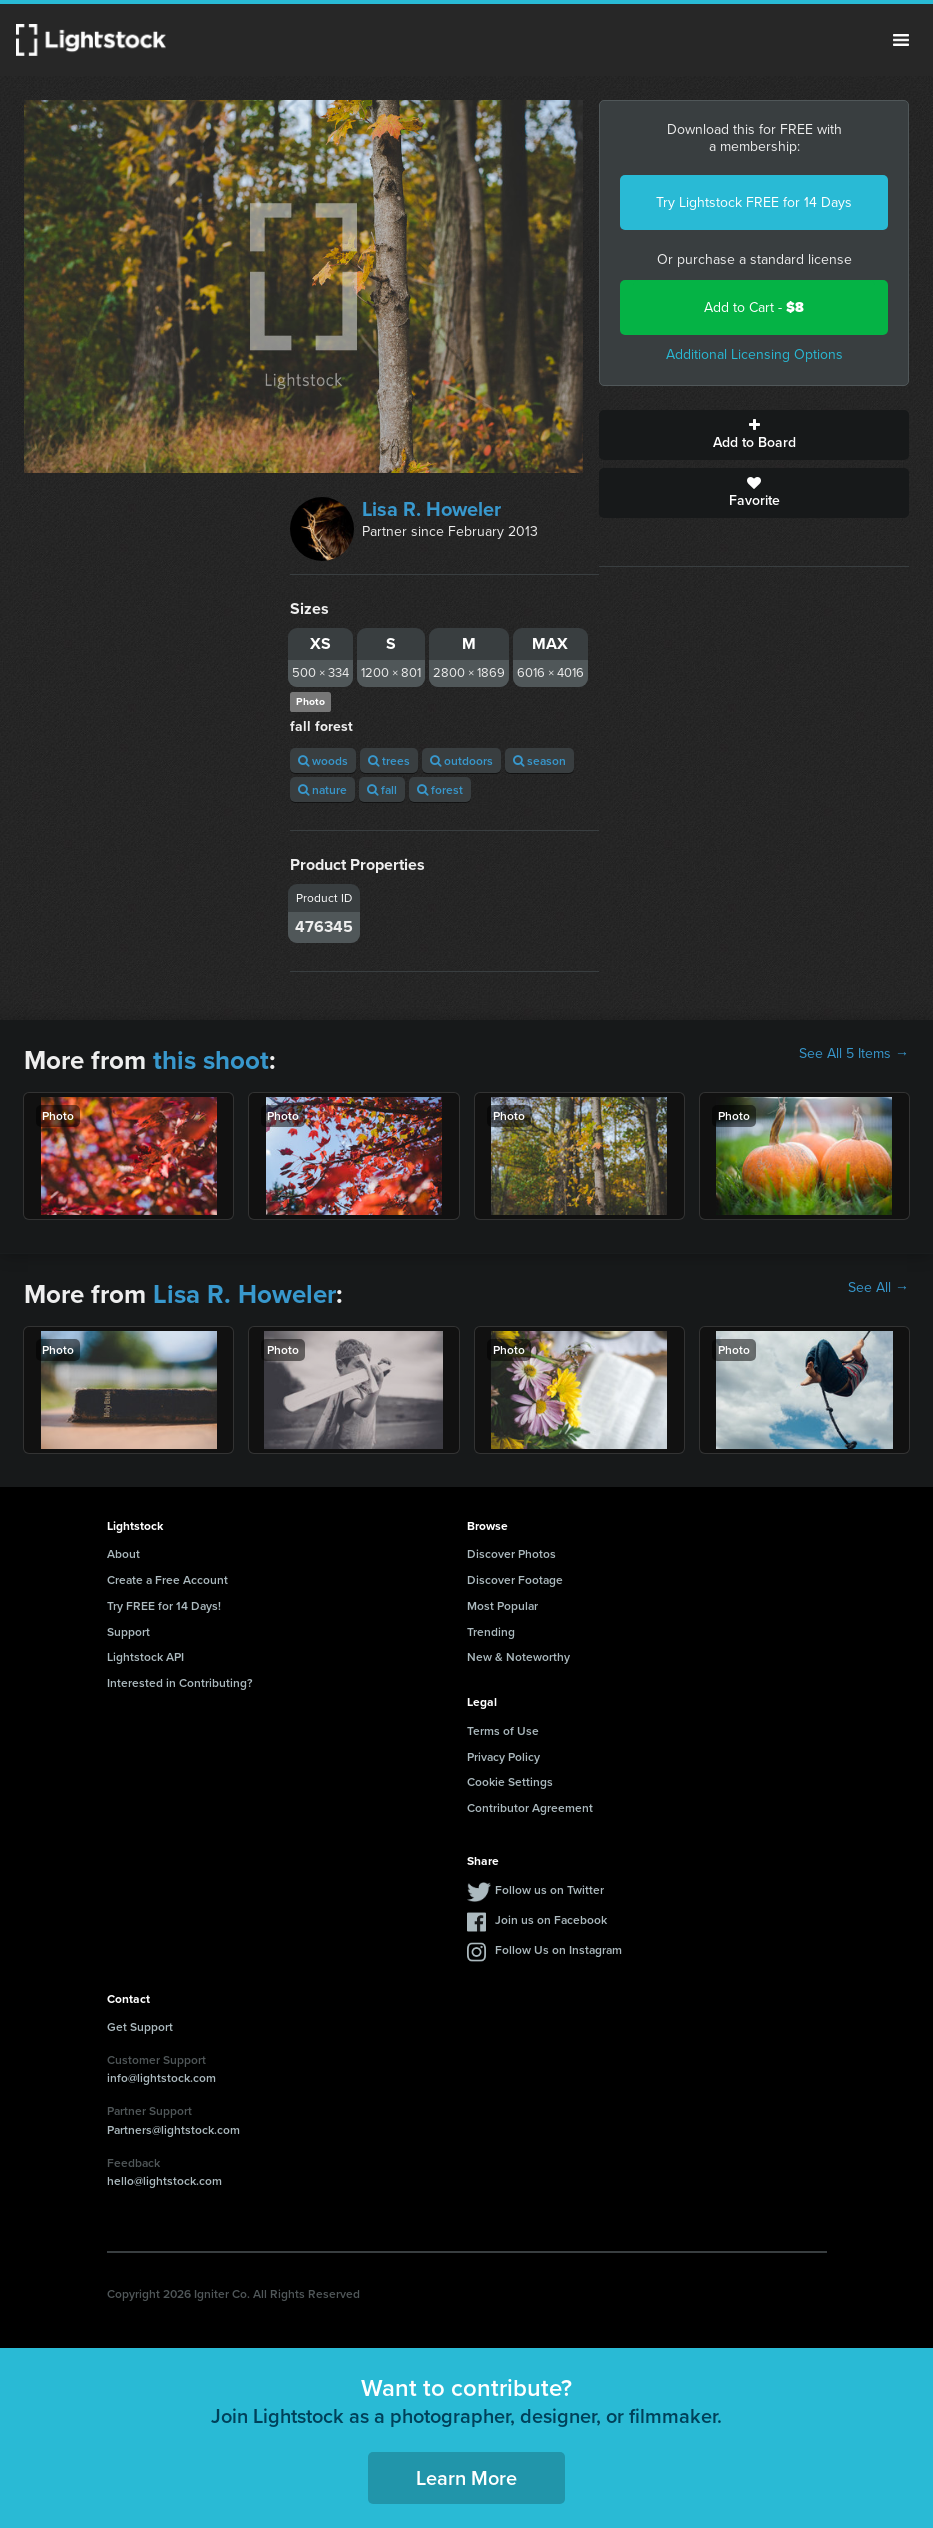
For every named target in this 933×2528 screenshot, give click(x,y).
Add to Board (754, 435)
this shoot (211, 1060)
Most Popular (502, 1605)
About (123, 1553)
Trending (491, 1631)
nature (322, 789)
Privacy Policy (503, 1756)
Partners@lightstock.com (173, 2129)
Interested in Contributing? (180, 1682)
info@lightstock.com (161, 2077)
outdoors (461, 760)
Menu (901, 40)
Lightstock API (145, 1656)
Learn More (466, 2477)
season (539, 760)
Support (128, 1631)
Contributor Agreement (530, 1807)
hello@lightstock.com (164, 2180)
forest (440, 789)
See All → (878, 1288)
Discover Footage (515, 1579)
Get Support (140, 2026)
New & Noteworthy (518, 1656)
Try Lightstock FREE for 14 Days (754, 202)
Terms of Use (503, 1730)
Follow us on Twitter (549, 1889)
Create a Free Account (167, 1579)
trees (389, 760)
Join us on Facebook (551, 1919)
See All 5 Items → (854, 1054)
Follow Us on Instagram (558, 1949)
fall (382, 789)
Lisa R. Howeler (431, 509)
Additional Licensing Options (754, 354)
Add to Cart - (754, 307)
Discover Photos (511, 1553)
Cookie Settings (510, 1781)
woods (323, 760)
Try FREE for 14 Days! (164, 1605)
